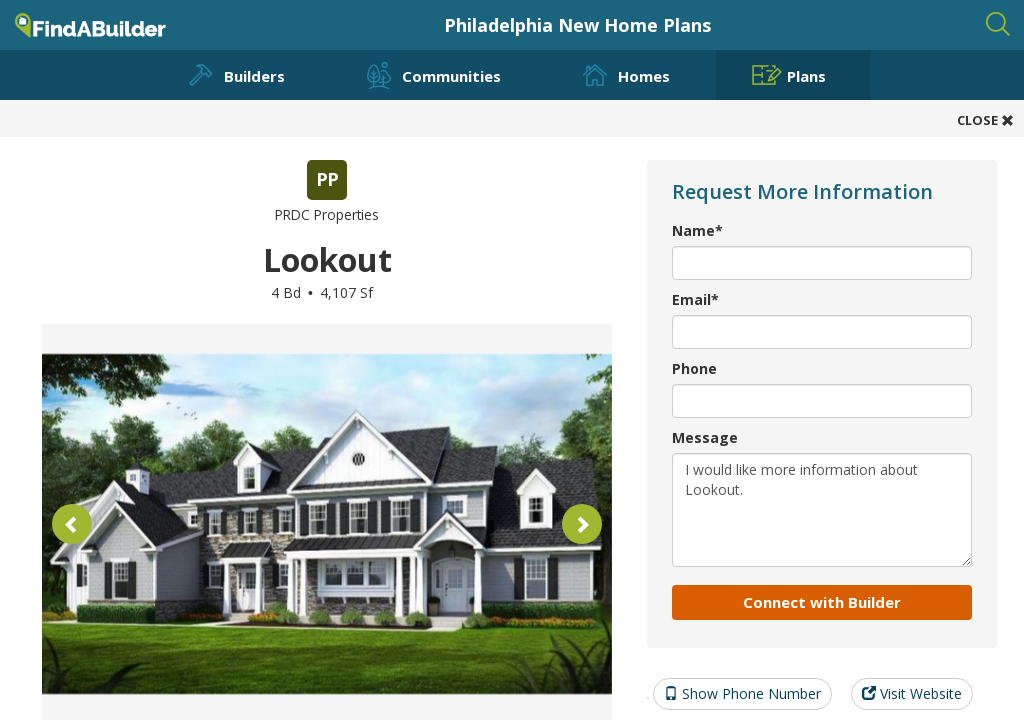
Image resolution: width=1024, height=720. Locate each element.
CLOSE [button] (985, 120)
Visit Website (912, 693)
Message (705, 437)
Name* (697, 230)
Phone (694, 368)
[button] (72, 524)
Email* (695, 299)
